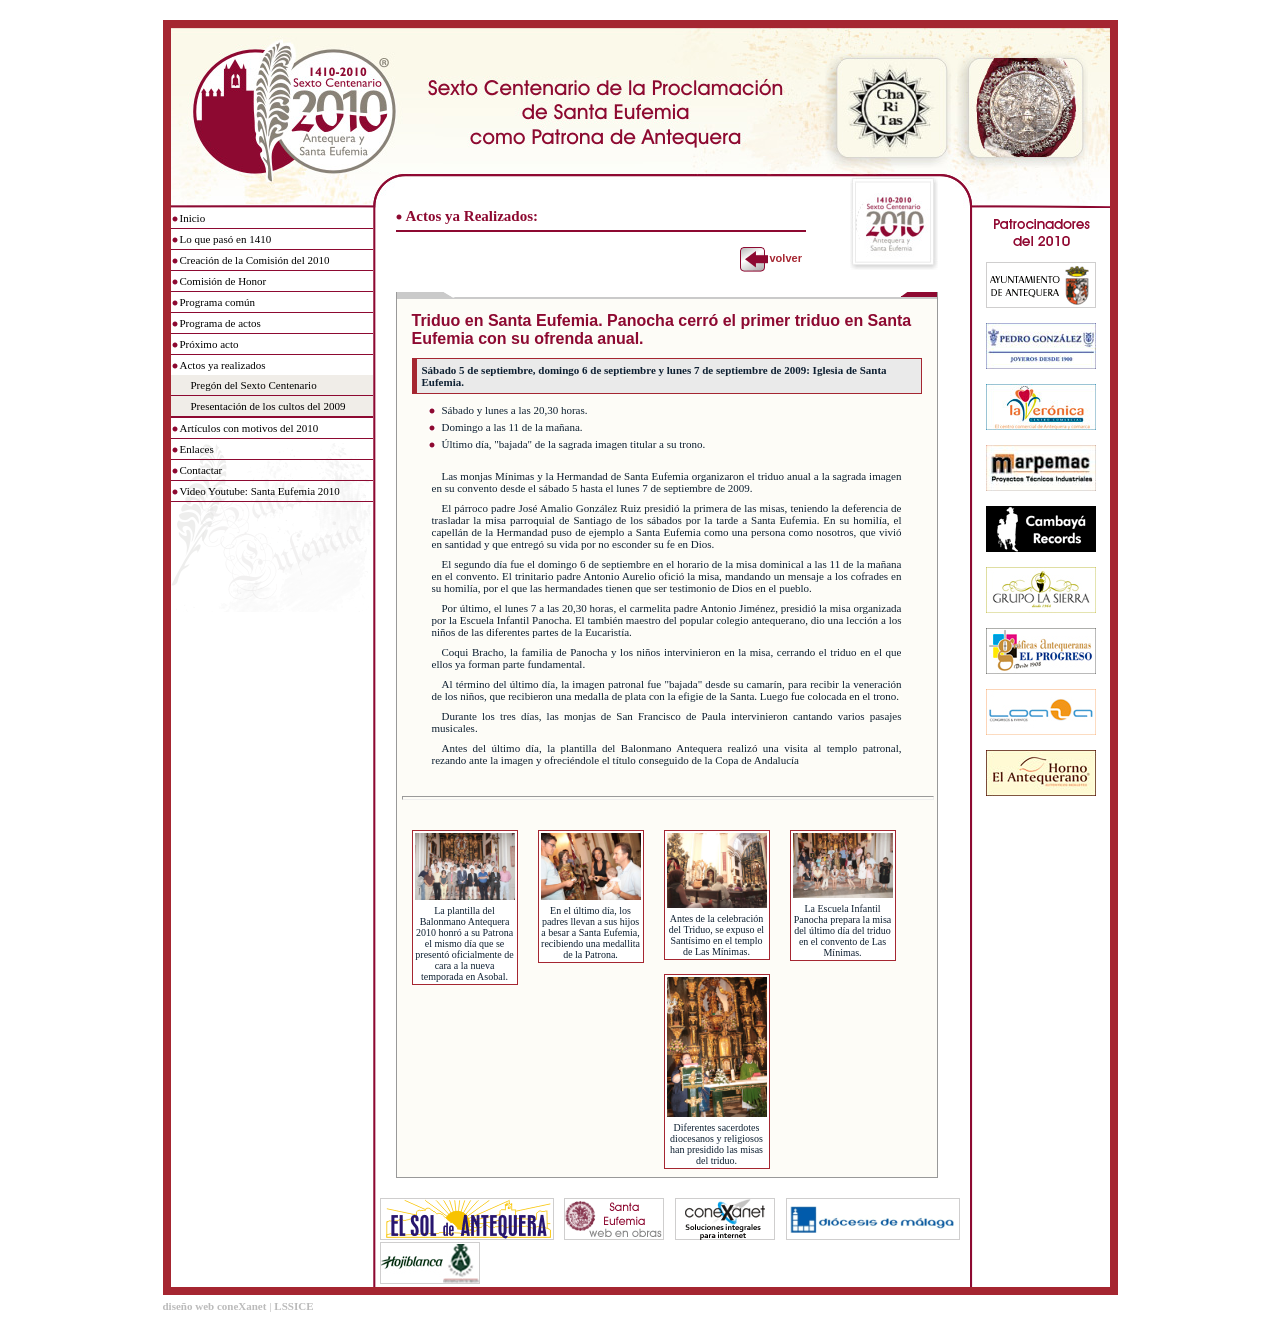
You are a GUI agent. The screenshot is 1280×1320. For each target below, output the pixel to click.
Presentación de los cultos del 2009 (268, 406)
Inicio (193, 218)
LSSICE (293, 1306)
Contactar (201, 470)
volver (785, 258)
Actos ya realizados (223, 365)
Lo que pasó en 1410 (226, 239)
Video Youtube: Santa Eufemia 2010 (260, 491)
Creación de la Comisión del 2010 (255, 260)
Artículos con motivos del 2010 (249, 428)
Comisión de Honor (223, 281)
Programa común (217, 302)
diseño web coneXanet (215, 1306)
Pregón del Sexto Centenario (254, 385)
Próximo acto (209, 344)
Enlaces (197, 449)
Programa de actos (220, 323)
